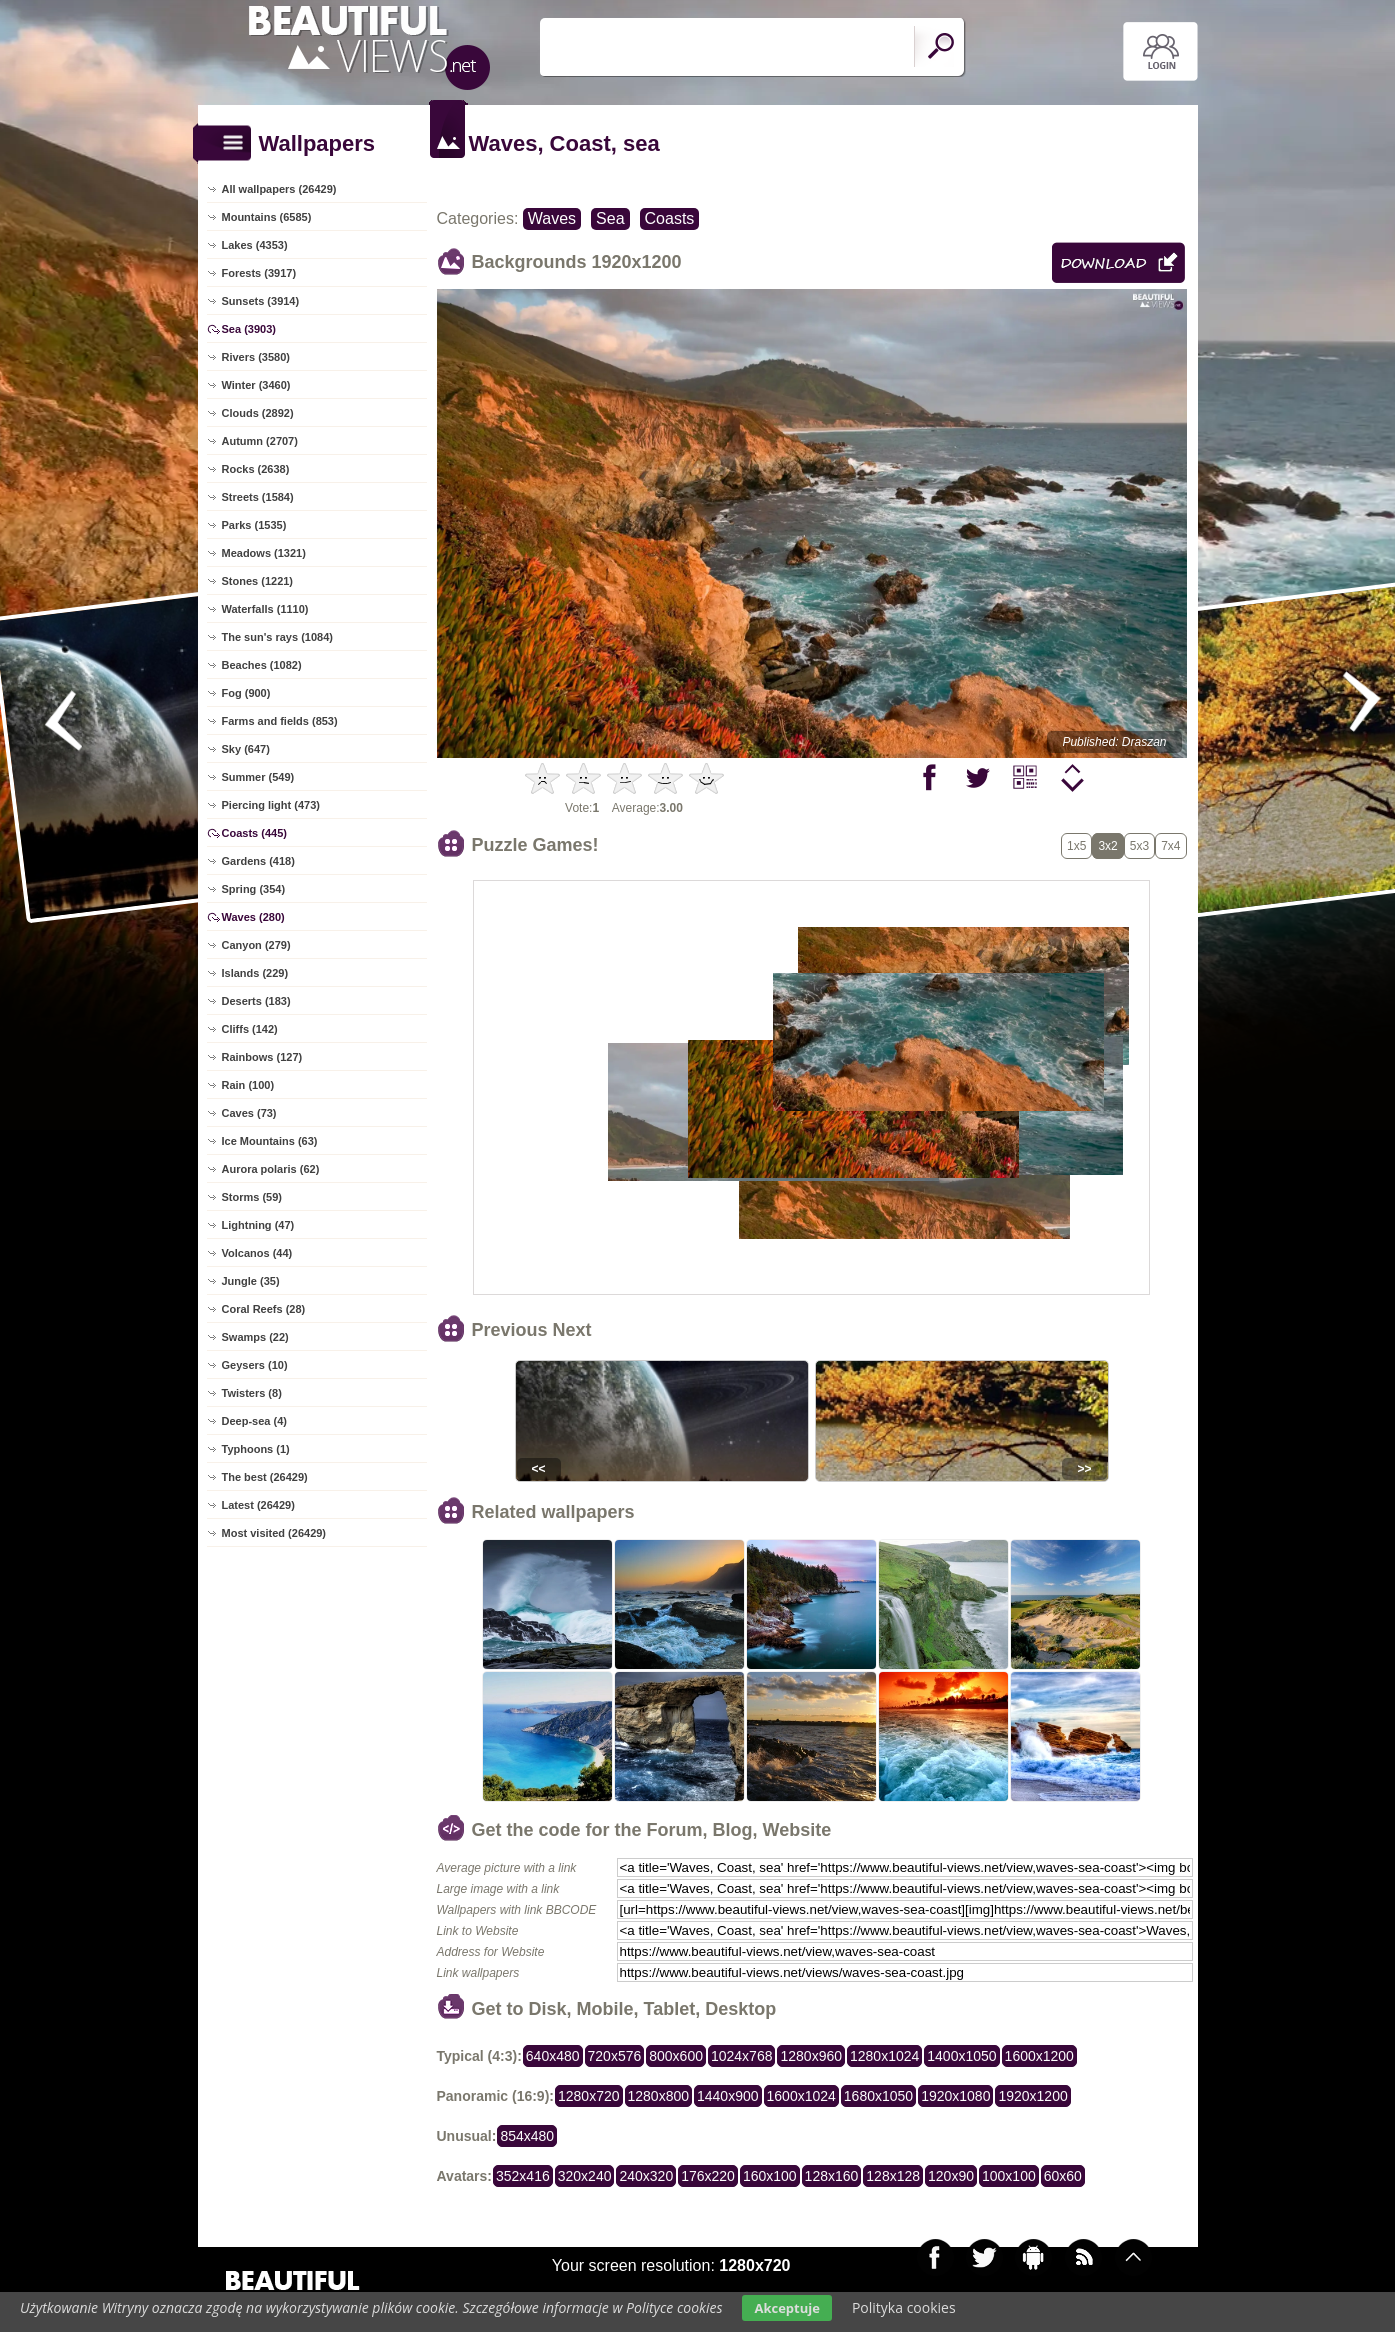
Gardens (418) (258, 861)
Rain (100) (248, 1085)
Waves (552, 218)
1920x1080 (955, 2096)
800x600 (676, 2056)
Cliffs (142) (250, 1029)
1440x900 (728, 2096)
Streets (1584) (258, 497)
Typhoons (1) (256, 1449)
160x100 (770, 2176)
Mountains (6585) (267, 217)
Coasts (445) (254, 833)
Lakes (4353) (255, 245)
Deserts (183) (256, 1001)
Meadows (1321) (264, 553)
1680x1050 (878, 2096)
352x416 (523, 2176)
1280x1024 (884, 2056)
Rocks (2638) (256, 469)
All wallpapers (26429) (279, 189)
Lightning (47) (258, 1225)
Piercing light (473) (271, 805)
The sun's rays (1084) (277, 637)
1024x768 (742, 2056)
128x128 (893, 2176)
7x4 (1170, 846)
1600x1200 (1039, 2056)
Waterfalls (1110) (265, 609)
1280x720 (589, 2096)
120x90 (951, 2176)
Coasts (670, 218)
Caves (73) (249, 1113)
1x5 (1076, 846)
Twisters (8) (252, 1393)
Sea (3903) (249, 329)
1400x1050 (961, 2056)
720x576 (615, 2056)
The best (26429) (265, 1477)
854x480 (527, 2136)
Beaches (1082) (262, 665)
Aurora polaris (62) (271, 1169)
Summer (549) (258, 777)
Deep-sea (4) (254, 1421)
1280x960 (811, 2056)
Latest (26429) (258, 1505)
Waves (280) (253, 917)
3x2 (1107, 846)
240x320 (646, 2176)
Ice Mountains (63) (270, 1141)
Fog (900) (246, 693)
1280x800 (659, 2096)
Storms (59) (252, 1197)
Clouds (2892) (258, 413)
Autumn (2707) (260, 441)
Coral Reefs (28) (264, 1309)
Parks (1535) (254, 525)
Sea (610, 218)
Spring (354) (254, 889)
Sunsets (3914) (261, 301)
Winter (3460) (256, 385)
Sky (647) (246, 749)
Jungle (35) (251, 1281)
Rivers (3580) (256, 357)
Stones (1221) (258, 581)
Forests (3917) (259, 273)
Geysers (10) (255, 1365)
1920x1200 (1032, 2096)
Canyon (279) (256, 945)
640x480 (553, 2056)
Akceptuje (786, 2308)
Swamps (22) (255, 1337)
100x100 (1009, 2176)
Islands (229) (255, 973)
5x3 (1139, 846)
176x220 (708, 2176)
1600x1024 (801, 2096)
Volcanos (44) (257, 1253)
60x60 (1063, 2176)
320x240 (585, 2176)
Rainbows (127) (262, 1057)
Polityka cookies (904, 2307)
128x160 (832, 2176)
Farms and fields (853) (280, 721)
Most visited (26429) (274, 1533)
